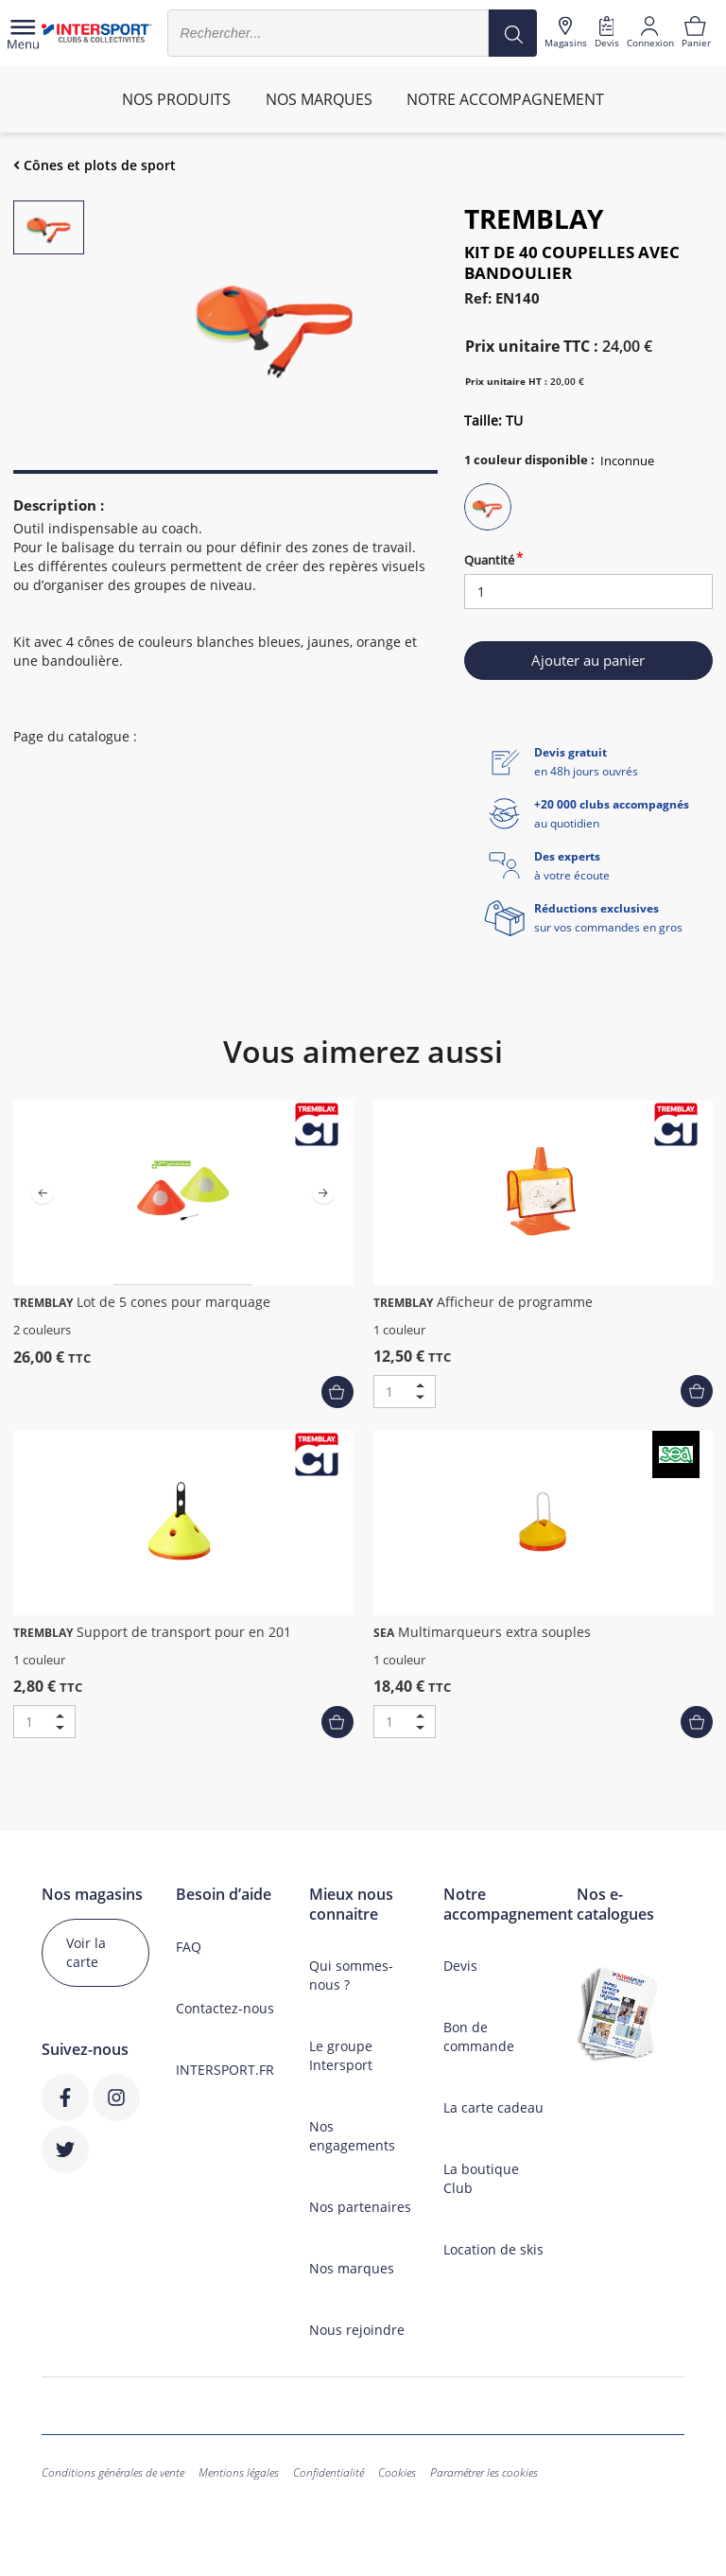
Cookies (397, 2472)
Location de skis (493, 2249)
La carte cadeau (493, 2107)
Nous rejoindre (357, 2330)
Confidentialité (328, 2472)
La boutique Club (481, 2178)
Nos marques (351, 2268)
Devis (460, 1966)
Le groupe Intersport (340, 2055)
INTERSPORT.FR (225, 2070)
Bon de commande (478, 2036)
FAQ (188, 1947)
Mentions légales (239, 2472)
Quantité (489, 559)
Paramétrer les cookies (484, 2472)
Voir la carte (86, 1952)
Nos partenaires (360, 2207)
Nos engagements (352, 2135)
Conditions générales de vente (113, 2472)
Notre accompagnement (505, 99)
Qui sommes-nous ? (351, 1975)
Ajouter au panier (588, 660)
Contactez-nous (225, 2008)
